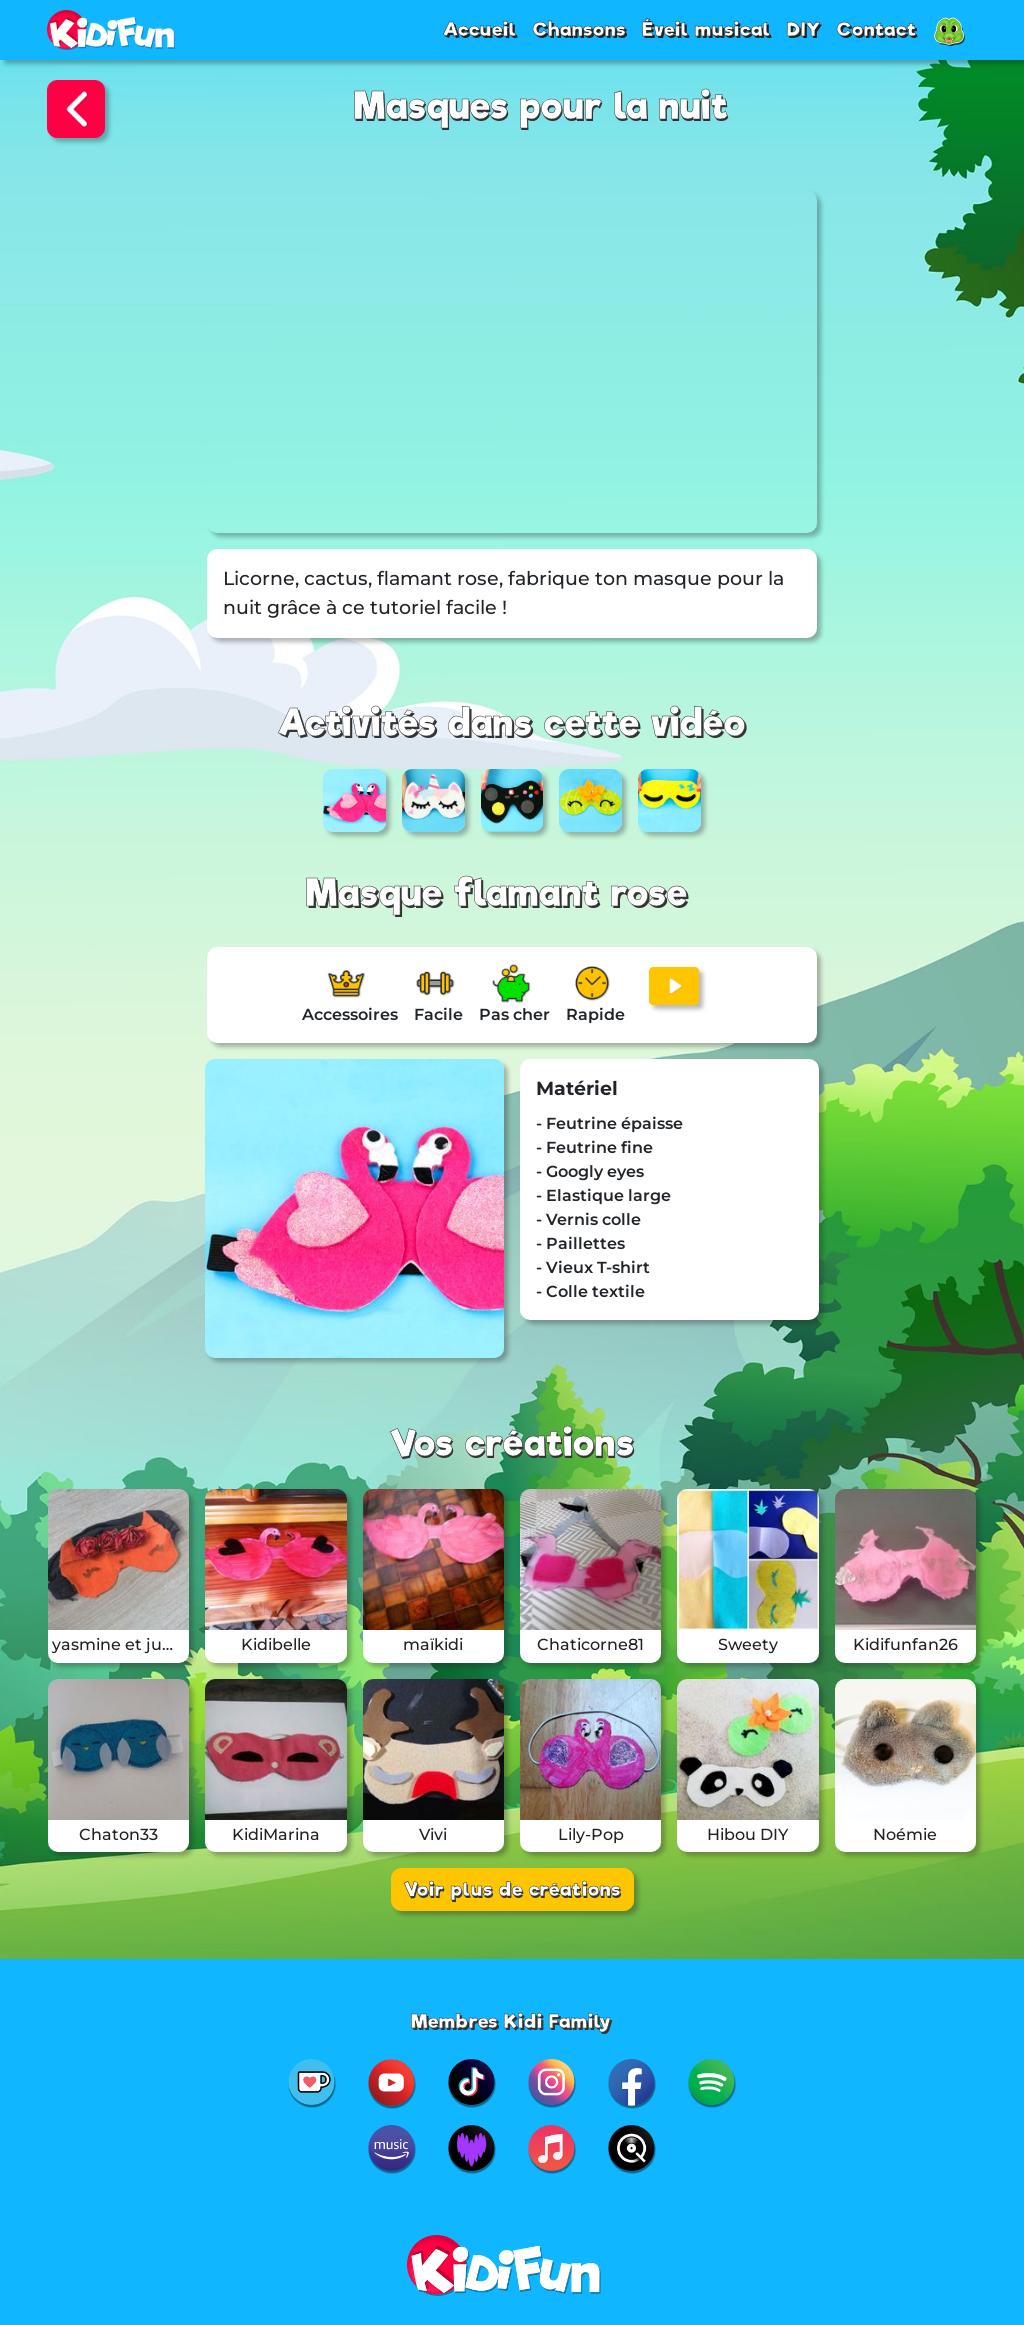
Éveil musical (706, 29)
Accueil (480, 29)
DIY (804, 29)
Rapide (595, 1014)
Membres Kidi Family (511, 2021)
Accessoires (350, 1014)
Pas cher (514, 1014)
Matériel (577, 1088)
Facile (438, 1014)
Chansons (579, 29)
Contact (877, 29)
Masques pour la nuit (541, 106)
